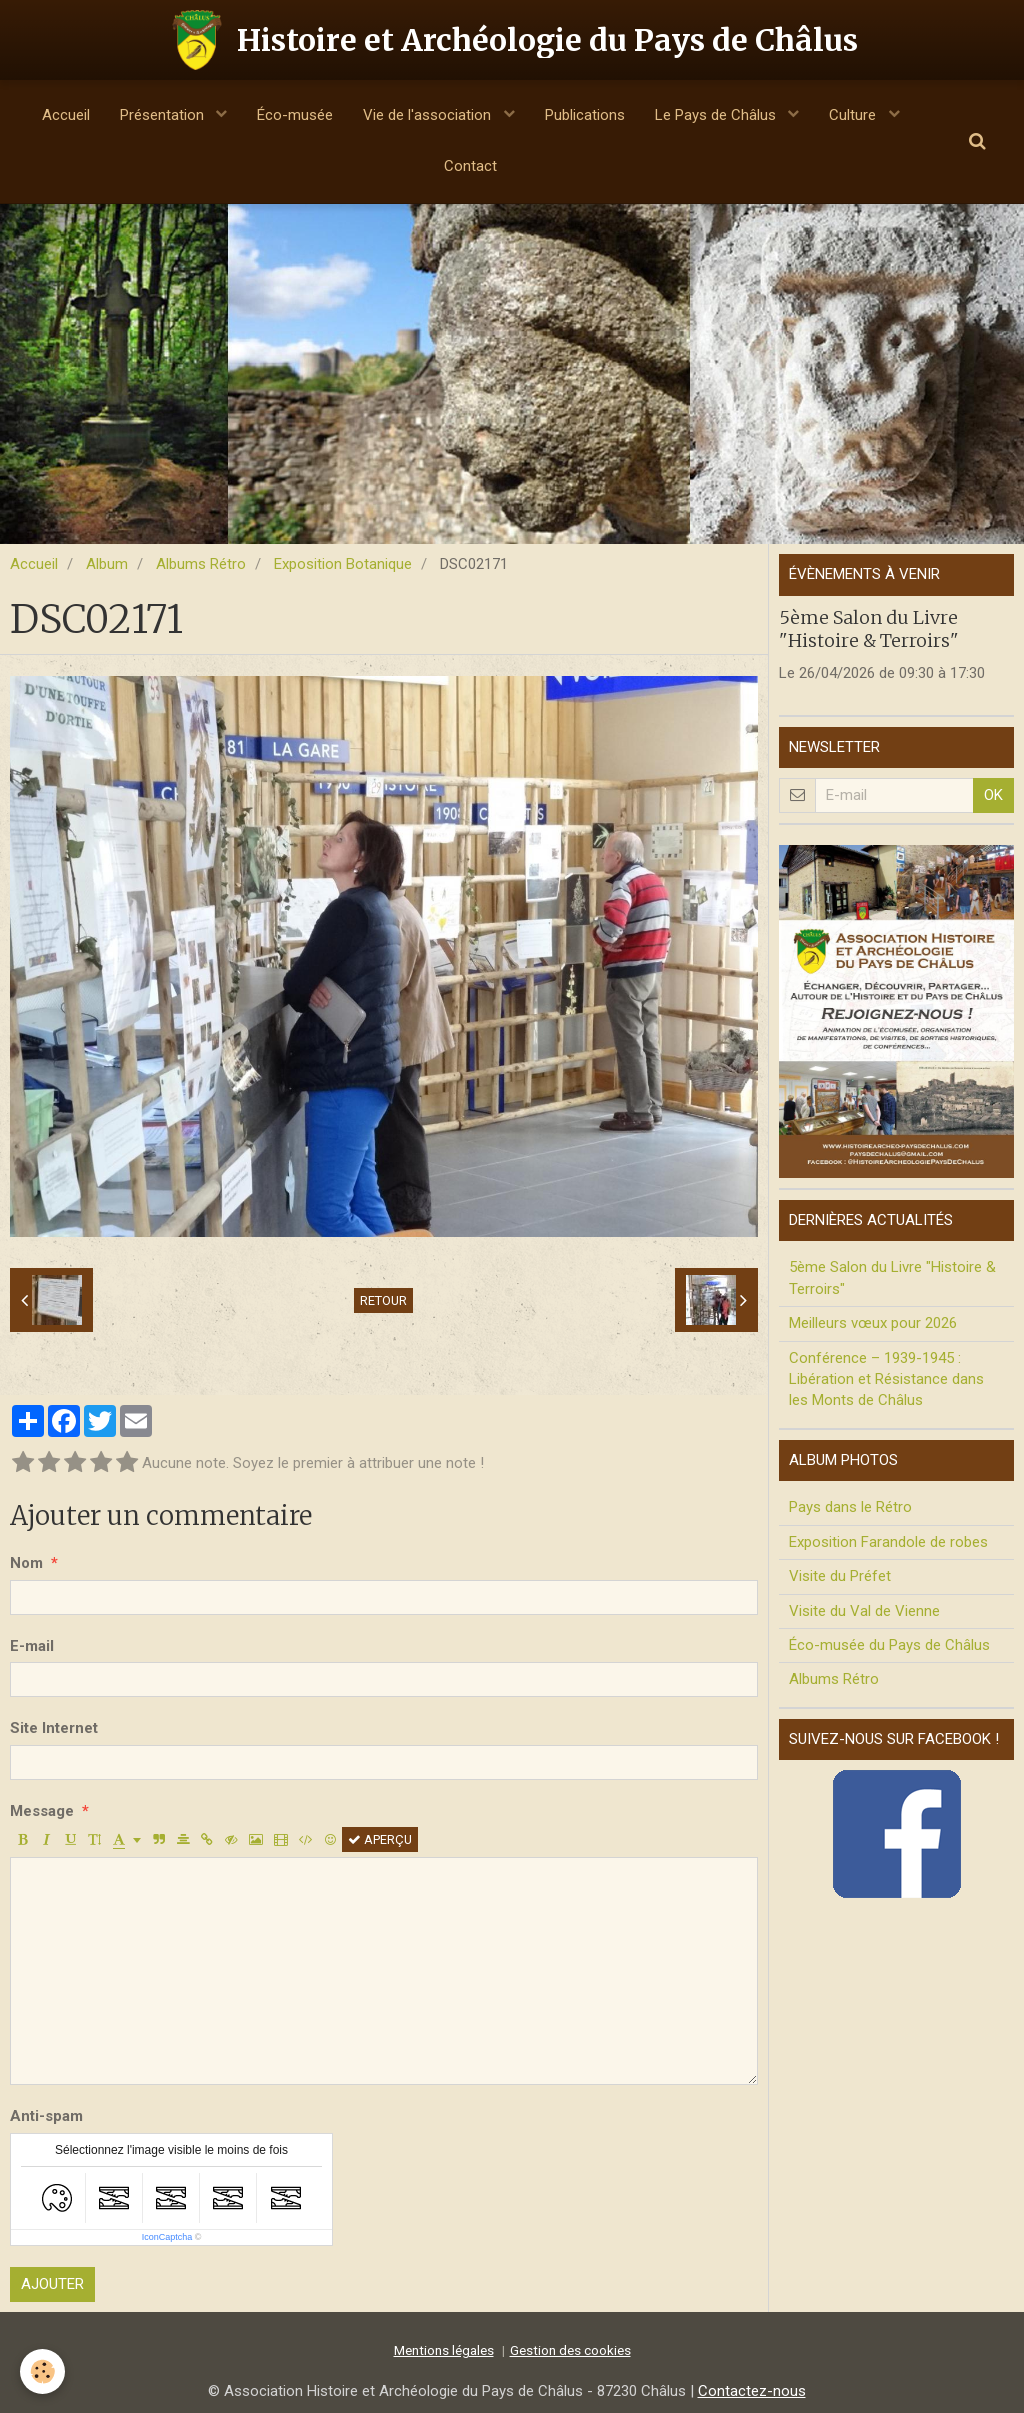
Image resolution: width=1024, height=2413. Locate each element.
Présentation (164, 115)
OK (993, 795)
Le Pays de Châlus (717, 115)
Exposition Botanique (343, 564)
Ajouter (52, 2284)
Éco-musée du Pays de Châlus (889, 1645)
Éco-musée (295, 115)
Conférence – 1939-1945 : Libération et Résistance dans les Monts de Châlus (886, 1379)
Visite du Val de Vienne (864, 1611)
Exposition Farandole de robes (888, 1542)
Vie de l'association (429, 115)
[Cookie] (42, 2371)
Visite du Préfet (840, 1576)
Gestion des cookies (570, 2350)
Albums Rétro (201, 564)
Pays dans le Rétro (850, 1507)
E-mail (32, 1646)
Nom (26, 1563)
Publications (585, 115)
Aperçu (380, 1839)
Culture (854, 115)
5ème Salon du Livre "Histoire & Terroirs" (869, 628)
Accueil (66, 115)
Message (42, 1811)
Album (107, 564)
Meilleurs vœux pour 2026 (873, 1323)
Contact (470, 166)
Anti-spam (46, 2116)
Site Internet (54, 1728)
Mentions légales (444, 2350)
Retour (383, 1300)
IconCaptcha (167, 2237)
